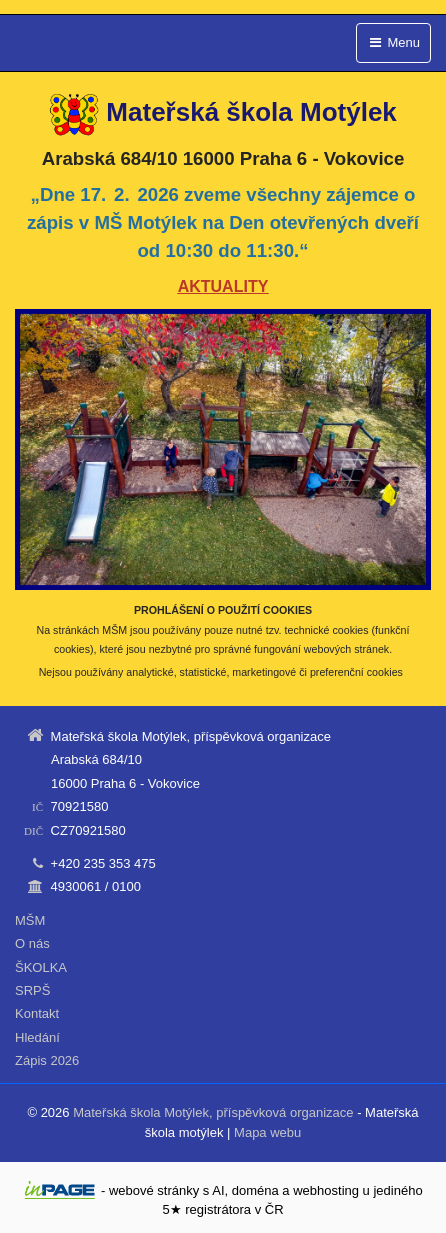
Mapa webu (267, 1132)
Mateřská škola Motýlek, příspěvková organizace (213, 1112)
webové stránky (154, 1190)
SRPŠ (32, 990)
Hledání (37, 1037)
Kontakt (37, 1013)
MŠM (30, 920)
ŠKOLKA (41, 967)
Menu (393, 42)
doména (255, 1190)
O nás (32, 943)
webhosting (326, 1190)
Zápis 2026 (47, 1060)
